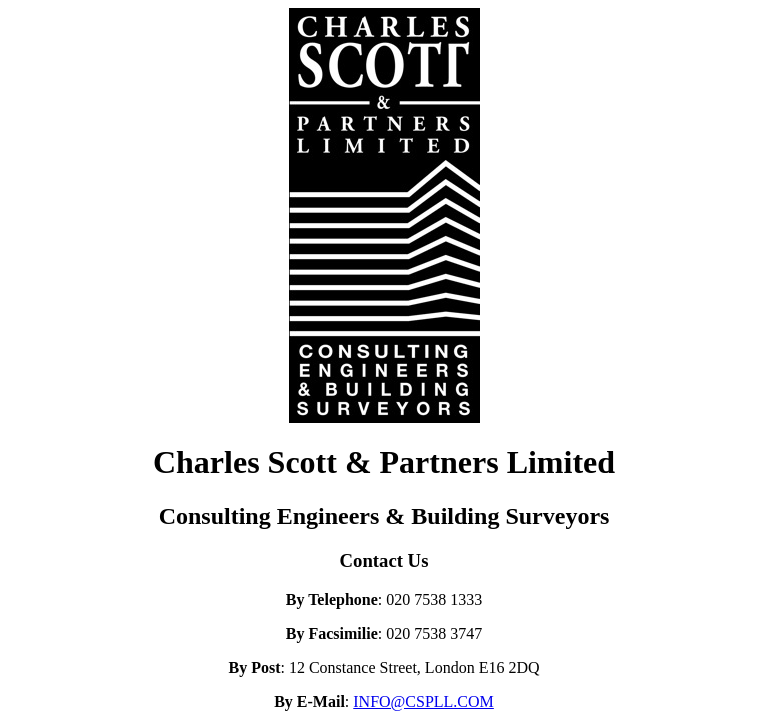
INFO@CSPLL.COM (423, 701)
